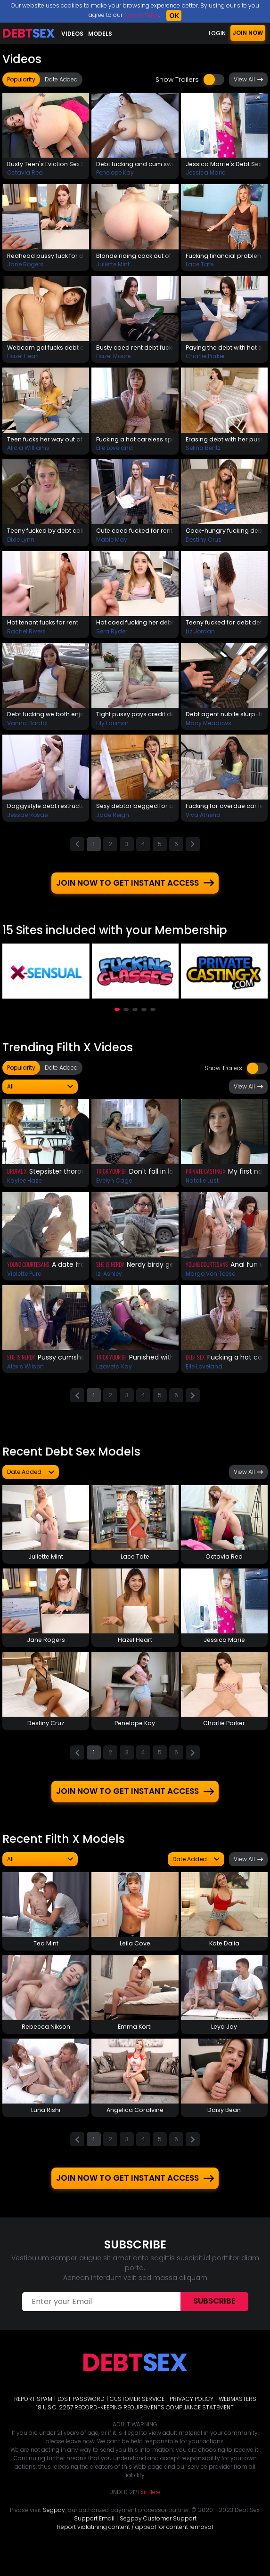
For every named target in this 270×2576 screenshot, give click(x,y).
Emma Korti (135, 2044)
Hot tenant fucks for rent (45, 628)
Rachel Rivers (26, 638)
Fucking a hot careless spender (134, 443)
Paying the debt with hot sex (224, 350)
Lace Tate (199, 267)
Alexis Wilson (25, 1377)
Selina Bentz (203, 452)
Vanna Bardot (27, 731)
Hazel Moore (113, 359)
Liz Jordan (200, 638)
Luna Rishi (46, 2129)
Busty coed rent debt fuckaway (134, 350)
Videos (72, 34)
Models (100, 34)
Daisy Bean (224, 2129)
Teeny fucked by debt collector (45, 536)
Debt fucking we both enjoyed (45, 721)
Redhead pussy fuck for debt (45, 257)
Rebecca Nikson (46, 2044)
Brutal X (17, 1182)
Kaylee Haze (24, 1191)
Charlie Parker (205, 359)
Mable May (111, 545)
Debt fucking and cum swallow (134, 164)
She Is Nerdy (110, 1275)
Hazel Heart (23, 359)
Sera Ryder (111, 638)
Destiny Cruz (203, 545)
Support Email (94, 2540)
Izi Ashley (109, 1284)
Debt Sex (195, 1368)
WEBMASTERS (237, 2420)
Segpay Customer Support (158, 2540)
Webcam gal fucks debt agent (45, 350)
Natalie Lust (202, 1191)
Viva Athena (203, 823)
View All (248, 79)
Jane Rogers (25, 267)
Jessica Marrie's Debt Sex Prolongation (224, 164)
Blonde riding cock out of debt (134, 257)
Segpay (54, 2532)
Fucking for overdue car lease (224, 814)
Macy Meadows (208, 731)
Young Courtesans (28, 1275)
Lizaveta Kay (114, 1377)
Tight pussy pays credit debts (134, 721)
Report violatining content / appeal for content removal (135, 2548)
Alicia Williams (28, 452)
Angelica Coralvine (134, 2129)
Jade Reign (112, 823)
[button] (117, 1020)
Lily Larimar (112, 731)
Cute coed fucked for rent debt (134, 536)
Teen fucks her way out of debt (45, 443)
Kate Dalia (224, 1960)
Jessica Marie (205, 174)
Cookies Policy (142, 15)
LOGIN (217, 33)
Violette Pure (24, 1284)
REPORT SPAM (33, 2420)
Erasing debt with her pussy (224, 443)
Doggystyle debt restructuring (45, 814)
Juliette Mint (113, 267)
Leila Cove (135, 1960)
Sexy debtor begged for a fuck (134, 814)
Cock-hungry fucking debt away (224, 536)
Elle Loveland (114, 452)
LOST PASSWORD (81, 2420)
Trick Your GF (111, 1182)
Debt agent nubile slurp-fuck (224, 721)
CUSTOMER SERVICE (137, 2420)
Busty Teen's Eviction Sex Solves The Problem (45, 164)
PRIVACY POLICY (191, 2420)
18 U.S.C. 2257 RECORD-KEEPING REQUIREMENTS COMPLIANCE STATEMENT (135, 2429)
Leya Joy (224, 2044)
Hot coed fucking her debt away (134, 628)
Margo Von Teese (210, 1284)
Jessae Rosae (27, 823)
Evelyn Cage (114, 1191)
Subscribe (214, 2323)
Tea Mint (46, 1960)
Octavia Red (25, 174)
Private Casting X (206, 1182)
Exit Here (149, 2514)
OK (176, 15)
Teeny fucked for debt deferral (224, 628)
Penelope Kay (115, 174)
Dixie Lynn (20, 545)
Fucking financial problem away (224, 257)
